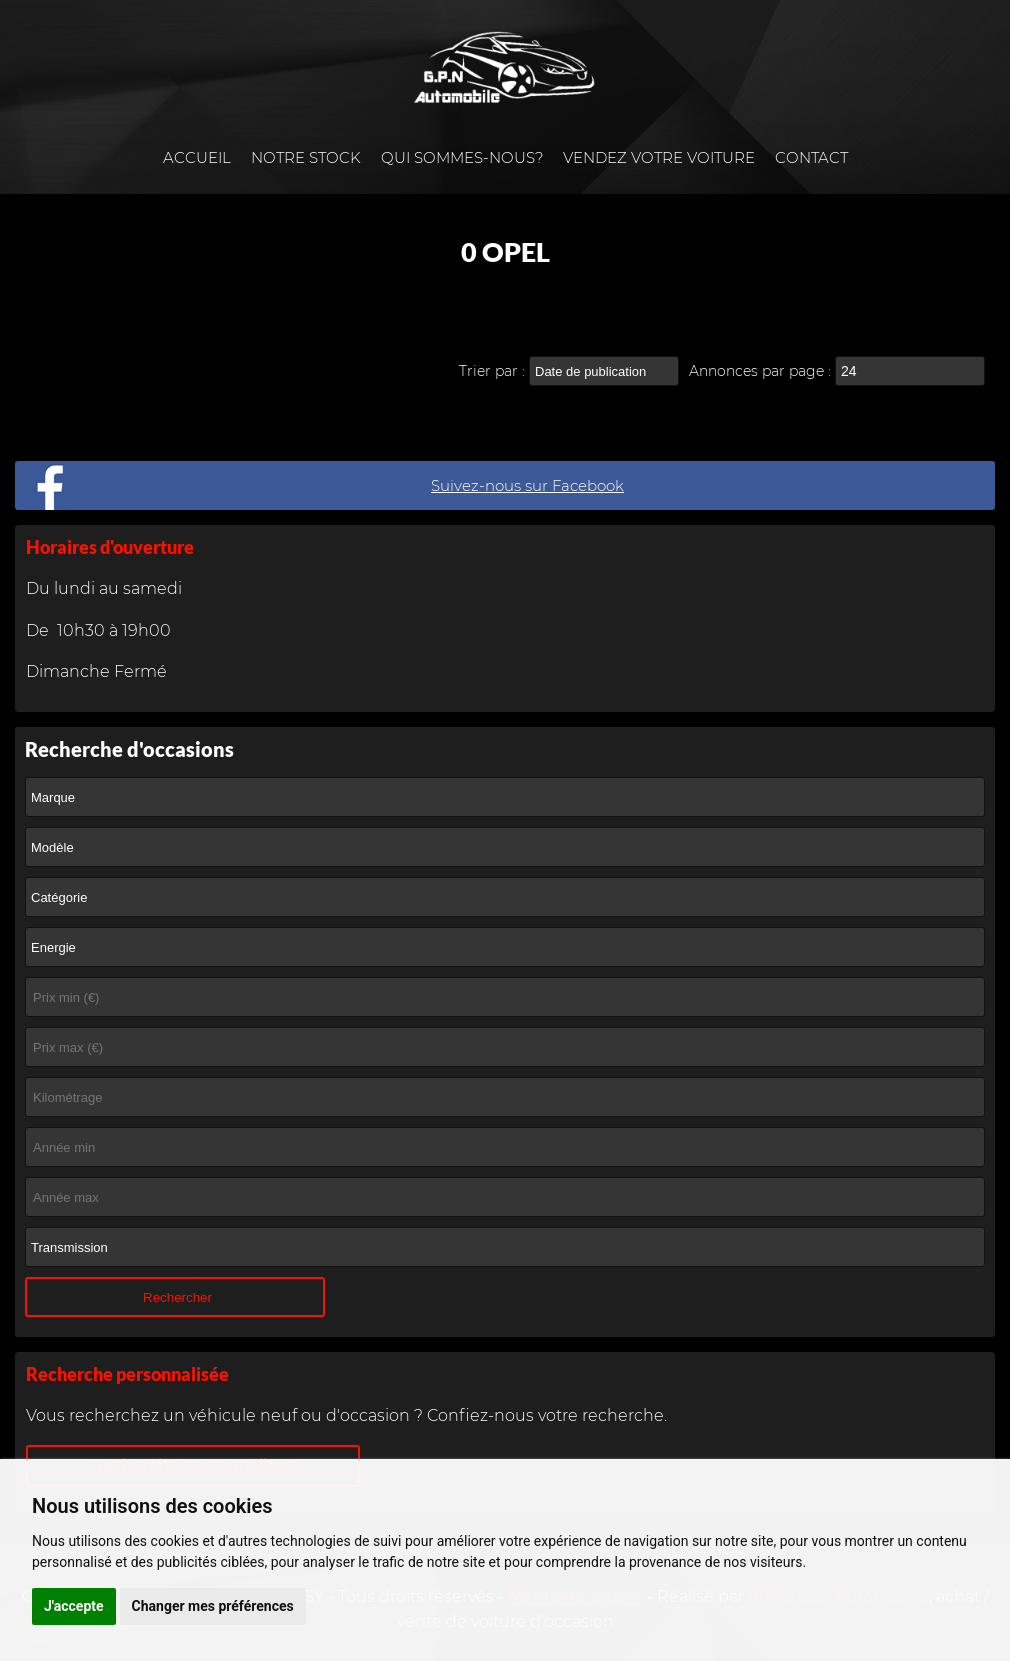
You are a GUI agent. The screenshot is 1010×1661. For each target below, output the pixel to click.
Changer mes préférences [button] (213, 1606)
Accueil (197, 157)
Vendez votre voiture (659, 157)
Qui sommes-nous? (462, 157)
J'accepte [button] (74, 1606)
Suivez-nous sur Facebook (527, 485)
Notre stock (306, 157)
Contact (811, 157)
